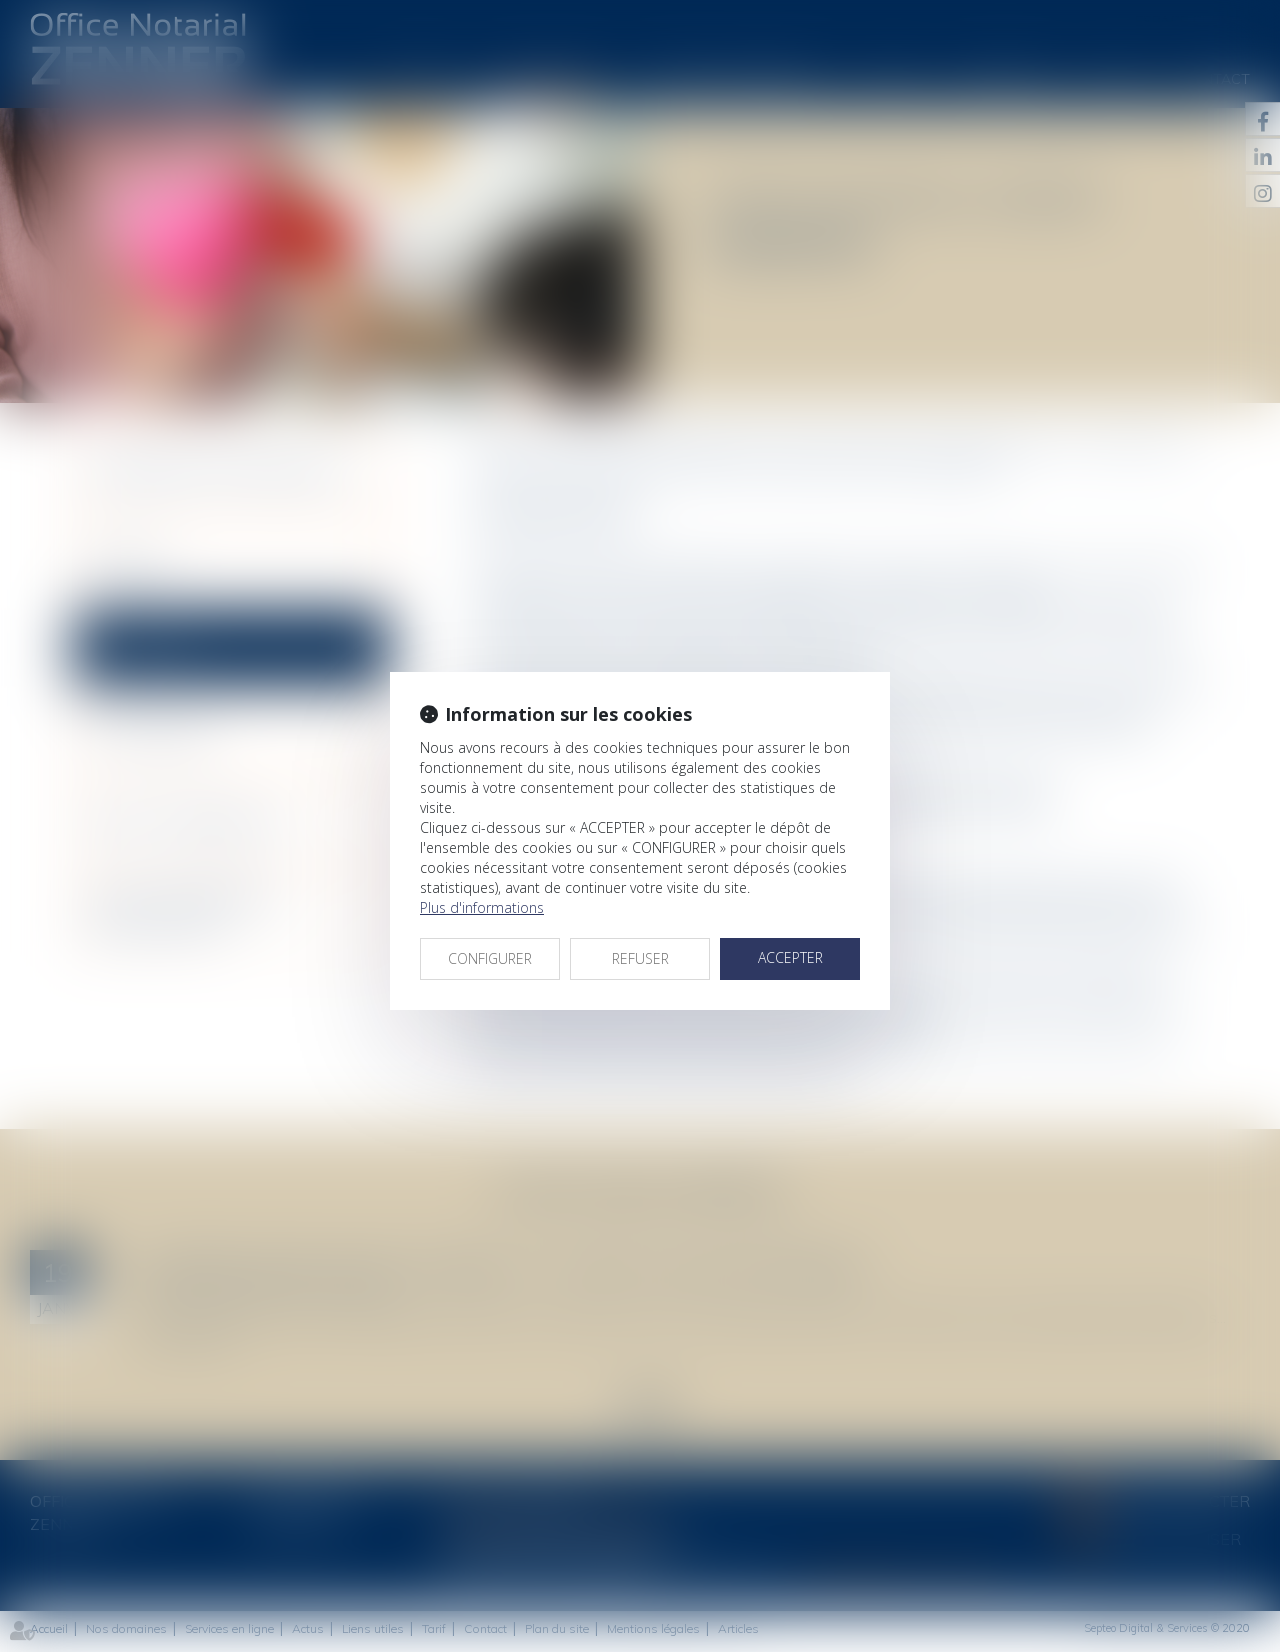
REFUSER (640, 958)
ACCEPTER (790, 957)
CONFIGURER (490, 958)
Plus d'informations (482, 907)
